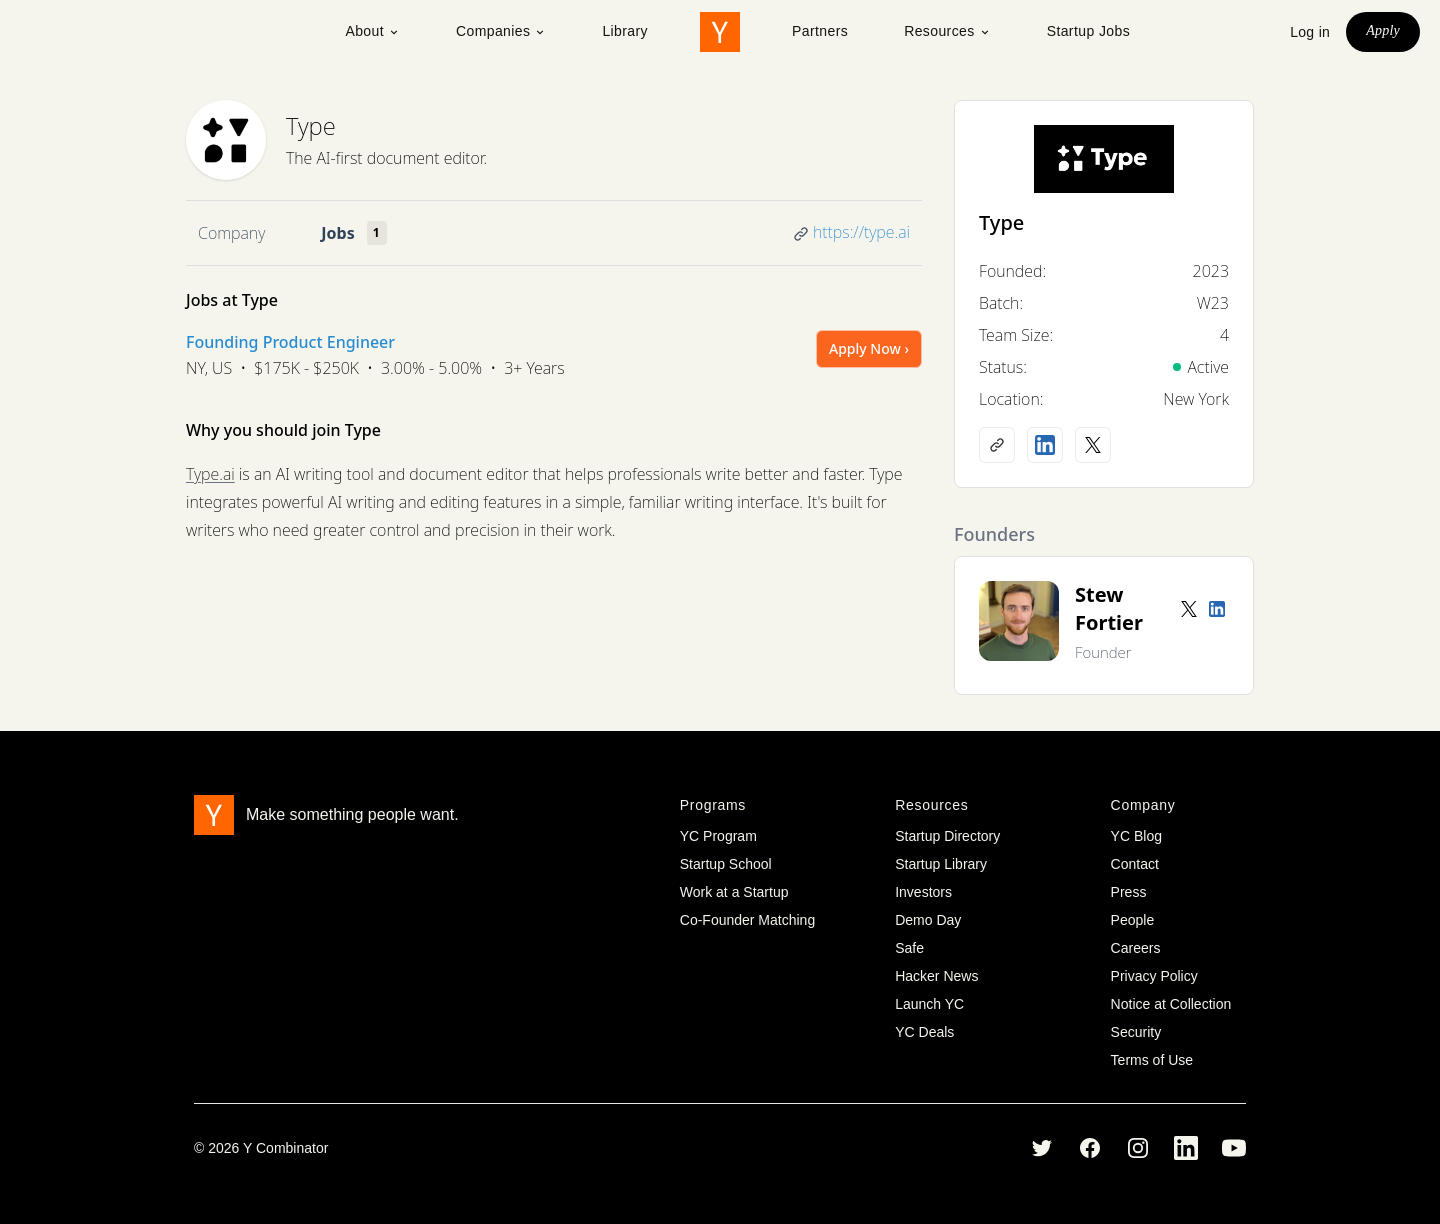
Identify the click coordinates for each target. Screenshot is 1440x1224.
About (372, 31)
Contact (1135, 864)
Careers (1136, 948)
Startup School (726, 864)
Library (625, 31)
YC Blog (1136, 836)
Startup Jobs (1088, 31)
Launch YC (929, 1004)
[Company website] (997, 445)
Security (1136, 1032)
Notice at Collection (1171, 1004)
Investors (923, 892)
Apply (1383, 30)
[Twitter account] (1189, 609)
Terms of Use (1152, 1060)
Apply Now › (869, 348)
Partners (820, 31)
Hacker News (936, 976)
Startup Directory (947, 836)
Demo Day (928, 920)
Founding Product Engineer (290, 342)
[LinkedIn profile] (1045, 445)
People (1133, 920)
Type (311, 125)
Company (231, 233)
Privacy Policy (1154, 976)
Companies (501, 31)
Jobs (337, 233)
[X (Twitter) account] (1093, 445)
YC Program (718, 836)
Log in (1310, 32)
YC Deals (924, 1032)
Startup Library (941, 864)
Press (1129, 892)
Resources (947, 31)
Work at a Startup (734, 892)
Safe (909, 948)
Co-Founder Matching (747, 920)
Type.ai (210, 474)
